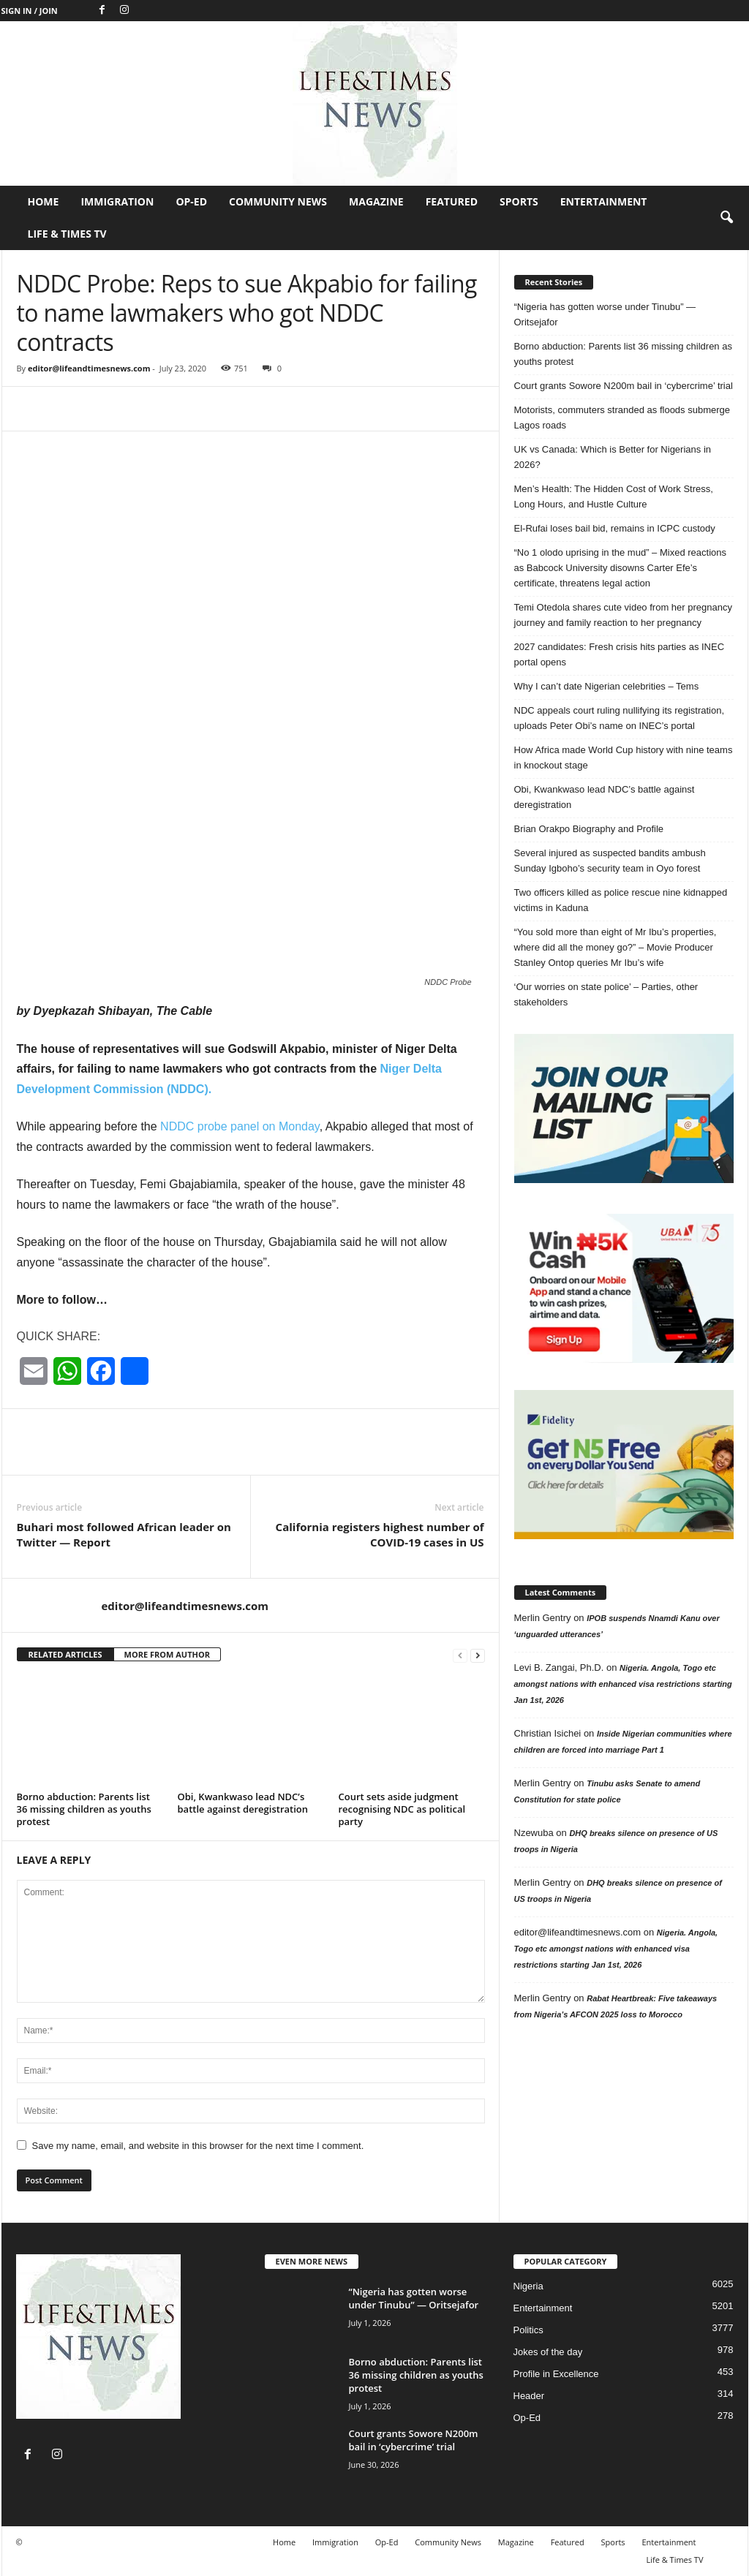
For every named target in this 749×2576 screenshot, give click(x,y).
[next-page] (477, 1655)
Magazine (376, 201)
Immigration (117, 201)
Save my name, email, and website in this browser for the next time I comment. (198, 2145)
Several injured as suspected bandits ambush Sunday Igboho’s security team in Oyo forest (610, 860)
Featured (452, 201)
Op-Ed (191, 201)
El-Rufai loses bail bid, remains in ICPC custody (614, 528)
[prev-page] (460, 1655)
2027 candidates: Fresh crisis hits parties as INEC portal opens (619, 654)
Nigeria (528, 2286)
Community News (278, 201)
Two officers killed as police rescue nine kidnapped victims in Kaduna (621, 900)
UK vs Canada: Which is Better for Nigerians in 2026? (613, 457)
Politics (528, 2329)
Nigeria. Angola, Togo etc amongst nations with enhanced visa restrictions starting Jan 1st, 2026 (623, 1683)
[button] (726, 218)
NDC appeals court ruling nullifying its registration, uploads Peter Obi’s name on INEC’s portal (619, 718)
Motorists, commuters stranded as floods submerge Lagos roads (622, 417)
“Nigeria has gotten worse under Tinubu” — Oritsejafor (605, 314)
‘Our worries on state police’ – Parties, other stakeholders (606, 994)
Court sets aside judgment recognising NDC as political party (402, 1809)
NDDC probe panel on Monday (240, 1126)
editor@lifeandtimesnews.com (89, 368)
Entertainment (603, 201)
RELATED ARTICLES (65, 1654)
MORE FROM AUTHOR (167, 1654)
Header (529, 2395)
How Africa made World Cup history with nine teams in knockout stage (623, 757)
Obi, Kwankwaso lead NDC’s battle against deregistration (243, 1803)
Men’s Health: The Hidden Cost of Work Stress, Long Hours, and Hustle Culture (613, 496)
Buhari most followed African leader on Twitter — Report (124, 1534)
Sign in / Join (29, 10)
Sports (519, 201)
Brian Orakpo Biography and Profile (589, 828)
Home (43, 201)
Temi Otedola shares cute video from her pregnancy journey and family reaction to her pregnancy (623, 615)
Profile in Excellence (556, 2373)
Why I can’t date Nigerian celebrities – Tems (606, 686)
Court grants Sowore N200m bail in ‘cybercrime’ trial (623, 385)
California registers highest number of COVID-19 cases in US (380, 1534)
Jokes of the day (548, 2351)
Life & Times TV (67, 234)
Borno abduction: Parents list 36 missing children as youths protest (84, 1809)
